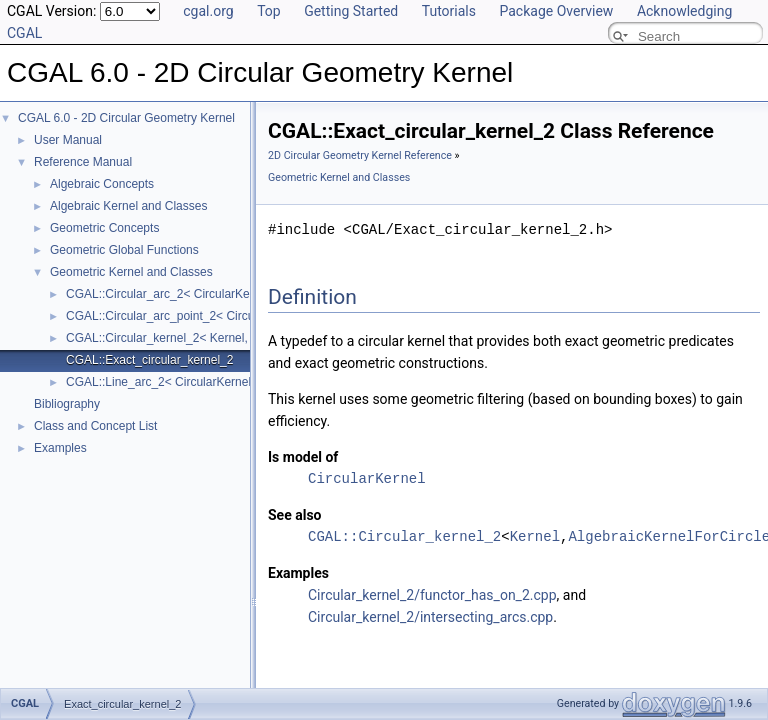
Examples (60, 448)
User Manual (68, 140)
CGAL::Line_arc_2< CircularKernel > (163, 382)
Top (269, 11)
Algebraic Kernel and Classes (128, 206)
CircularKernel (367, 478)
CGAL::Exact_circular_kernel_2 (149, 360)
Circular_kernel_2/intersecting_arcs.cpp (430, 617)
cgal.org (208, 11)
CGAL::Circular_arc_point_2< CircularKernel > (189, 316)
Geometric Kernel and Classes (131, 272)
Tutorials (449, 11)
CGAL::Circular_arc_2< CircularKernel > (173, 294)
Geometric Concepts (104, 228)
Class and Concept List (95, 426)
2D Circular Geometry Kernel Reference (360, 155)
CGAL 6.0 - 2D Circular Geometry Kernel (126, 118)
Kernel (535, 536)
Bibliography (67, 404)
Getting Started (351, 11)
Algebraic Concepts (102, 184)
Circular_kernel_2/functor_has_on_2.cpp (432, 595)
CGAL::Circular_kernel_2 (404, 536)
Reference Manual (83, 162)
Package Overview (556, 11)
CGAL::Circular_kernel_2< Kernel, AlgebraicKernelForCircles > (233, 338)
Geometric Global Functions (124, 250)
